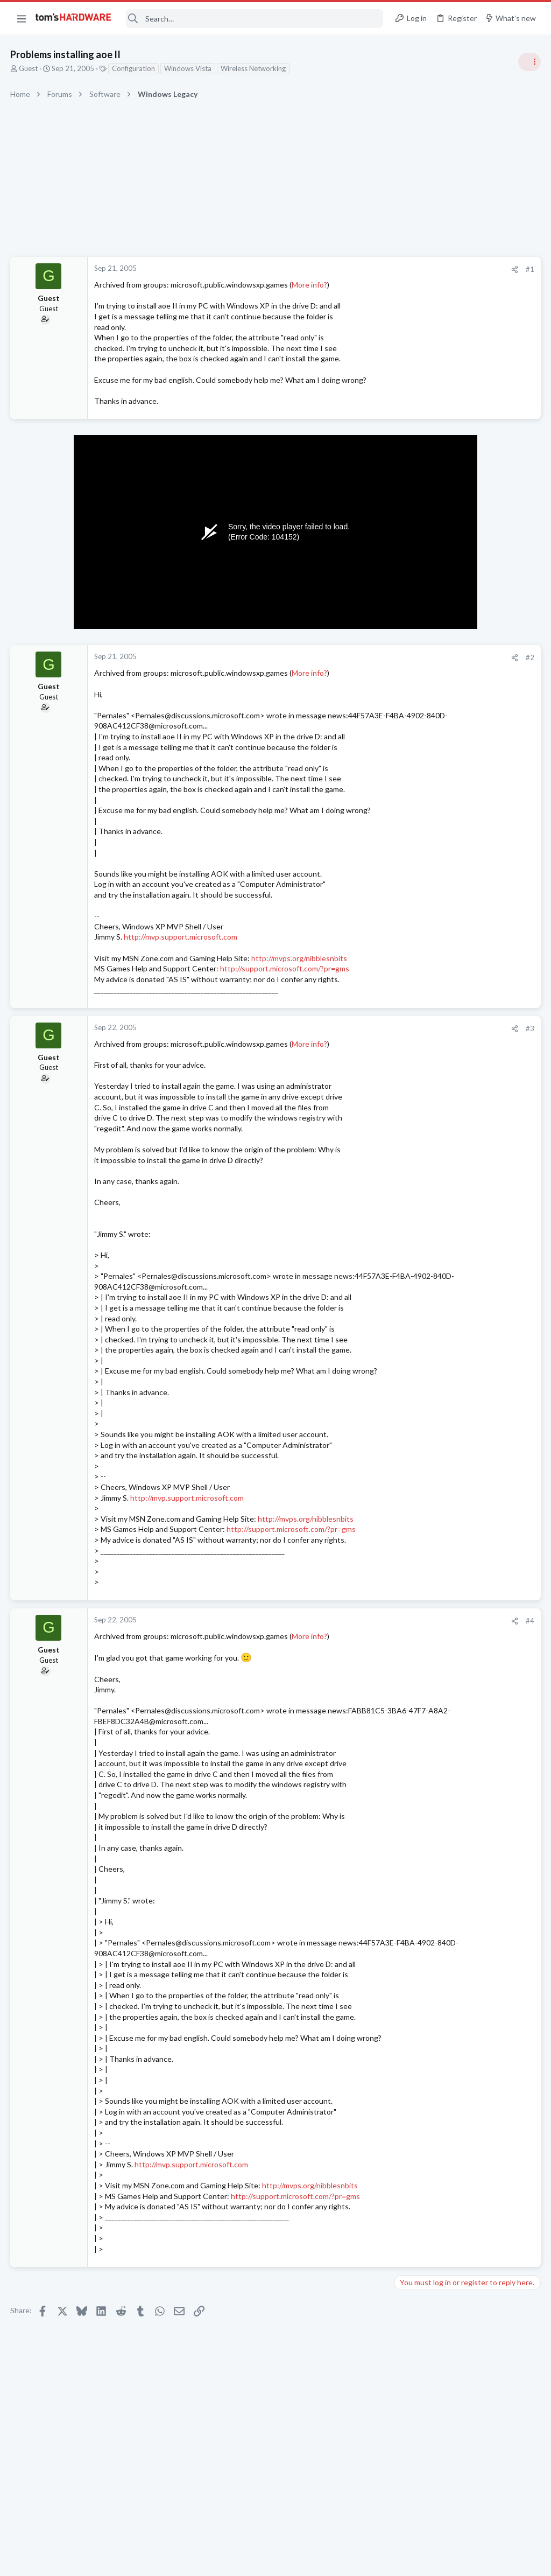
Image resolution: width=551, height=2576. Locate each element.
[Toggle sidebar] (529, 62)
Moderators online (418, 1488)
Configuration (134, 68)
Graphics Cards (422, 897)
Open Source (418, 1261)
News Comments (424, 783)
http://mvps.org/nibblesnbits (300, 979)
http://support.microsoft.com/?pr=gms (285, 989)
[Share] (342, 269)
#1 (357, 269)
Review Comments (427, 981)
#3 (357, 1049)
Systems (411, 638)
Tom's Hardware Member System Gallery (466, 608)
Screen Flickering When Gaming (468, 867)
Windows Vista (188, 68)
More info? (310, 284)
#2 (357, 668)
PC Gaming (415, 846)
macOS (409, 1408)
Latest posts (404, 1092)
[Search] (254, 18)
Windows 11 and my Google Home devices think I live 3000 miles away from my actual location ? (468, 1125)
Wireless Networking (253, 68)
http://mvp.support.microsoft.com (181, 958)
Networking (416, 1156)
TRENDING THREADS (415, 585)
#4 (357, 1652)
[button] (21, 18)
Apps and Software (428, 700)
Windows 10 (418, 1461)
